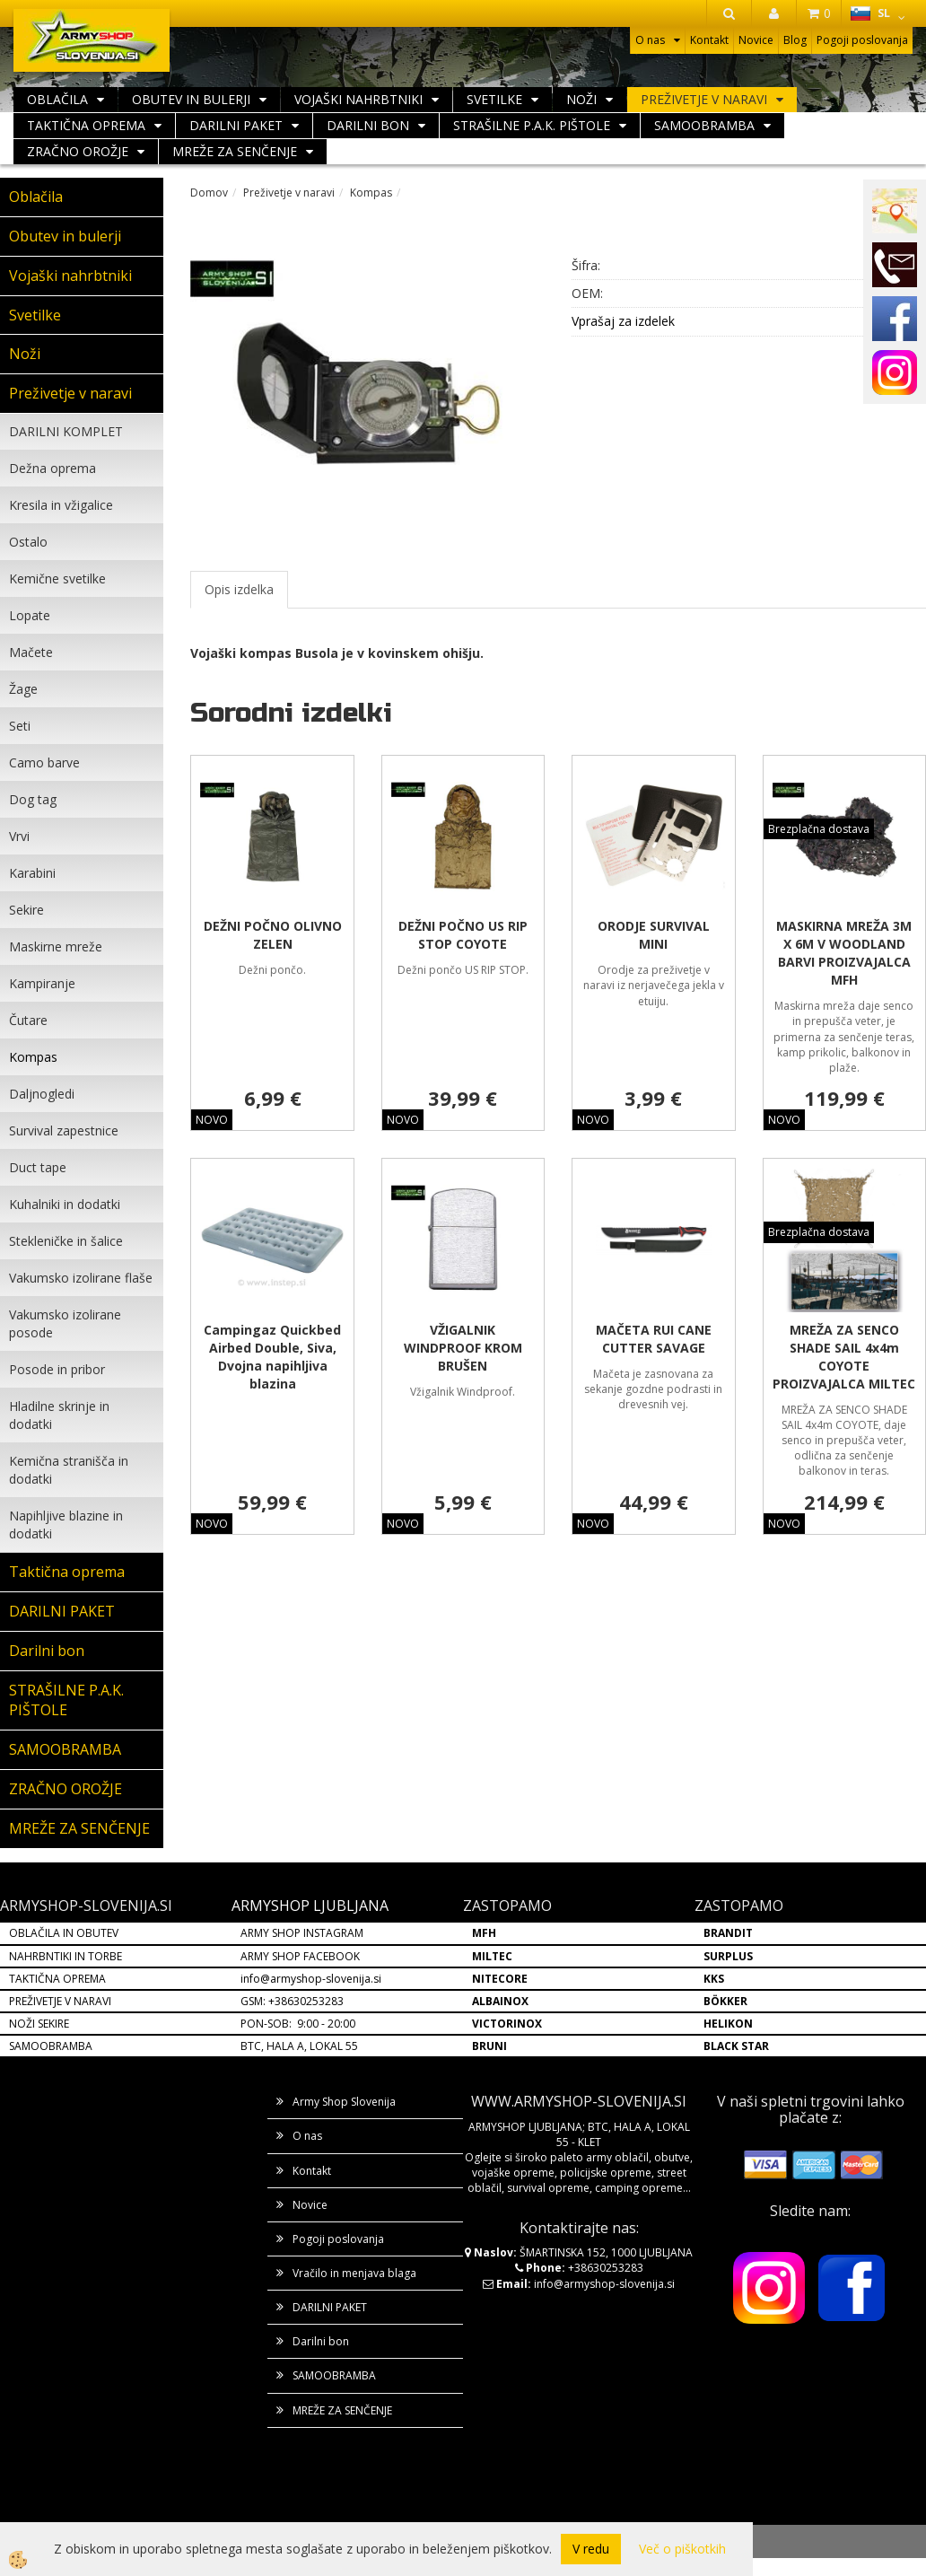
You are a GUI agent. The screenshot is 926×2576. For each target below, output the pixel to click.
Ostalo (28, 541)
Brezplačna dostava (818, 829)
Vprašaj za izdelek (623, 320)
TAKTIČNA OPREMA (57, 1978)
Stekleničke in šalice (66, 1240)
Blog (795, 40)
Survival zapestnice (63, 1130)
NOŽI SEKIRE (39, 2023)
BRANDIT (728, 1933)
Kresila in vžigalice (61, 504)
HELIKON (728, 2023)
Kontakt (709, 40)
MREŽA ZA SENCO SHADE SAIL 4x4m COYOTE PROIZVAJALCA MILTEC (844, 1356)
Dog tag (33, 799)
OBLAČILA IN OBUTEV (63, 1933)
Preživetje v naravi (704, 99)
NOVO (212, 1119)
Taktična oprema (86, 125)
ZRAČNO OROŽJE (77, 151)
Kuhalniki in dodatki (64, 1204)
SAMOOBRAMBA (704, 125)
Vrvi (19, 836)
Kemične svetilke (57, 578)
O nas (650, 40)
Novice (755, 40)
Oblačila (57, 99)
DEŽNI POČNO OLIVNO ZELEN (273, 934)
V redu (590, 2548)
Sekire (26, 909)
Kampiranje (42, 983)
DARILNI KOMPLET (66, 431)
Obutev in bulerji (191, 99)
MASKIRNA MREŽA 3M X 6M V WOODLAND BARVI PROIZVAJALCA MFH (844, 952)
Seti (20, 725)
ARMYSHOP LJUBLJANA (310, 1905)
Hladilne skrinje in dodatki (59, 1415)
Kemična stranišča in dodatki (68, 1469)
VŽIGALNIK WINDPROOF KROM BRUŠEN (463, 1347)
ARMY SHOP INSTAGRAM (301, 1933)
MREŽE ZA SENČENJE (234, 151)
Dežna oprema (52, 468)
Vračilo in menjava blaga (354, 2273)
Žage (23, 688)
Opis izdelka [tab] (239, 589)
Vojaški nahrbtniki (358, 99)
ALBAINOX (500, 2001)
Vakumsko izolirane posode (65, 1323)
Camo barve (44, 762)
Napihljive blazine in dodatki (66, 1524)
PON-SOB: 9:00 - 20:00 (297, 2023)
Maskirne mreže (55, 946)
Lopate (29, 615)
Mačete (31, 652)
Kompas (33, 1056)
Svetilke (494, 99)
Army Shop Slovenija (344, 2101)
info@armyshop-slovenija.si (310, 1978)
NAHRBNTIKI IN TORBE (65, 1956)
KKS (713, 1978)
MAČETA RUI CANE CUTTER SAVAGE (654, 1338)
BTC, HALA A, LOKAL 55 (299, 2046)
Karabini (32, 872)
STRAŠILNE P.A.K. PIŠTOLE (531, 125)
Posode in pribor (57, 1369)
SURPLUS (728, 1956)
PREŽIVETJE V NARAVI (60, 2001)
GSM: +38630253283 (292, 2001)
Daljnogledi (41, 1093)
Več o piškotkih (682, 2548)
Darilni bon (368, 125)
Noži (581, 99)
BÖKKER (725, 2001)
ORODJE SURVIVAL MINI (654, 934)
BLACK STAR (736, 2046)
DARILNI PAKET (236, 125)
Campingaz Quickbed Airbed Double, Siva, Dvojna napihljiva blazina (272, 1356)
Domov (209, 192)
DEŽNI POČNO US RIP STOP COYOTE (463, 934)
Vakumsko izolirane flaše (81, 1277)
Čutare (28, 1020)
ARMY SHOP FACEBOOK (300, 1956)
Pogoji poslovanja (862, 40)
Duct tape (37, 1167)
